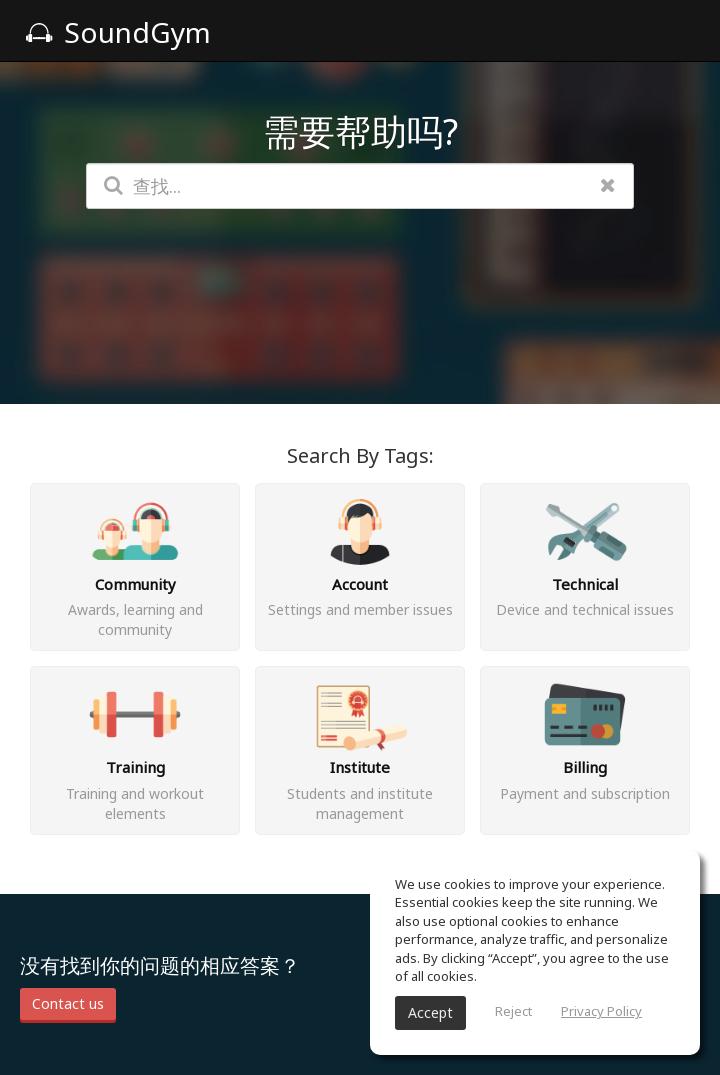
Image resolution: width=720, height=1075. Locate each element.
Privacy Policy (601, 1011)
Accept (430, 1012)
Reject (513, 1011)
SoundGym (118, 32)
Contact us (68, 1003)
